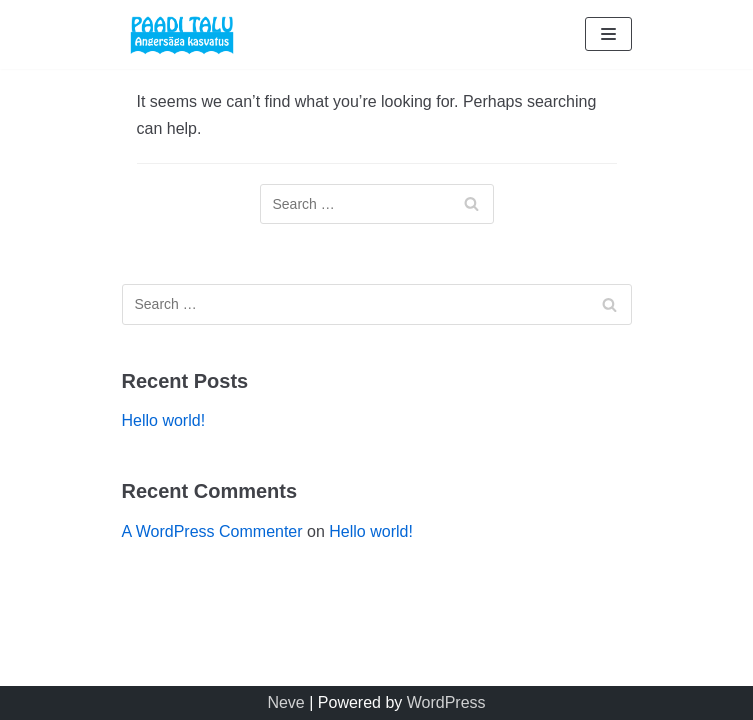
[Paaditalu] (182, 34)
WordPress (446, 702)
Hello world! (164, 420)
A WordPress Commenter (212, 531)
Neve (285, 702)
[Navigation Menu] (608, 34)
